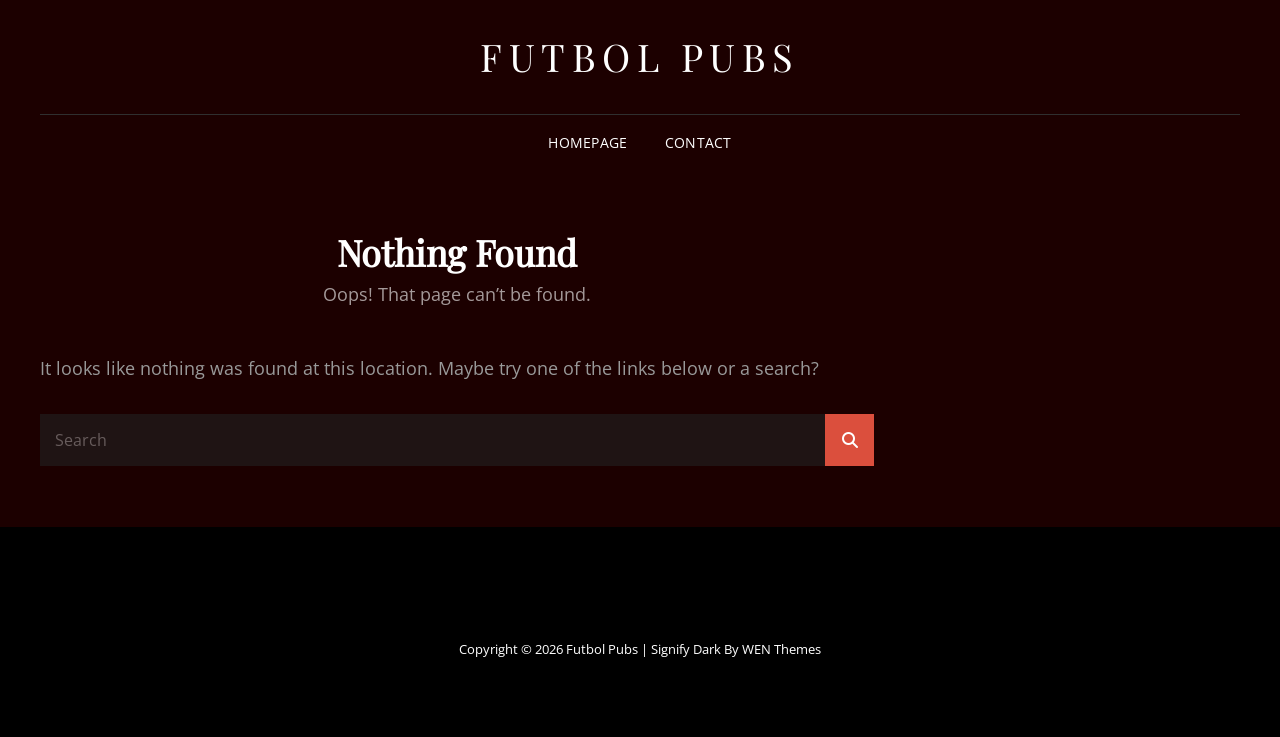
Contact (698, 142)
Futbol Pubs (640, 56)
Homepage (587, 142)
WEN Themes (781, 649)
